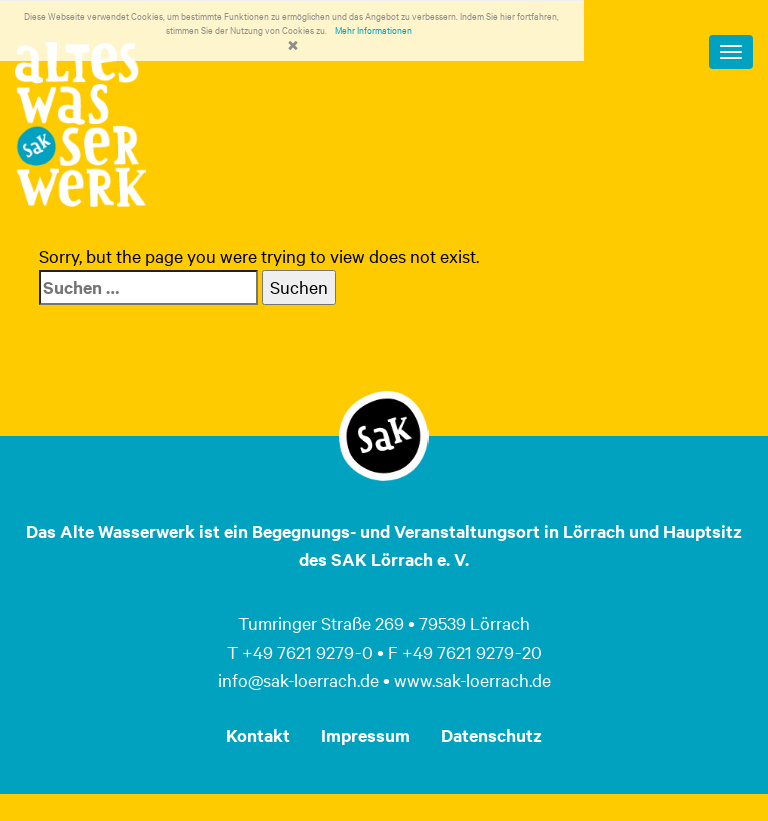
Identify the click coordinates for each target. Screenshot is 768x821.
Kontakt (258, 735)
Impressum (365, 735)
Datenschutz (491, 735)
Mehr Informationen (373, 29)
